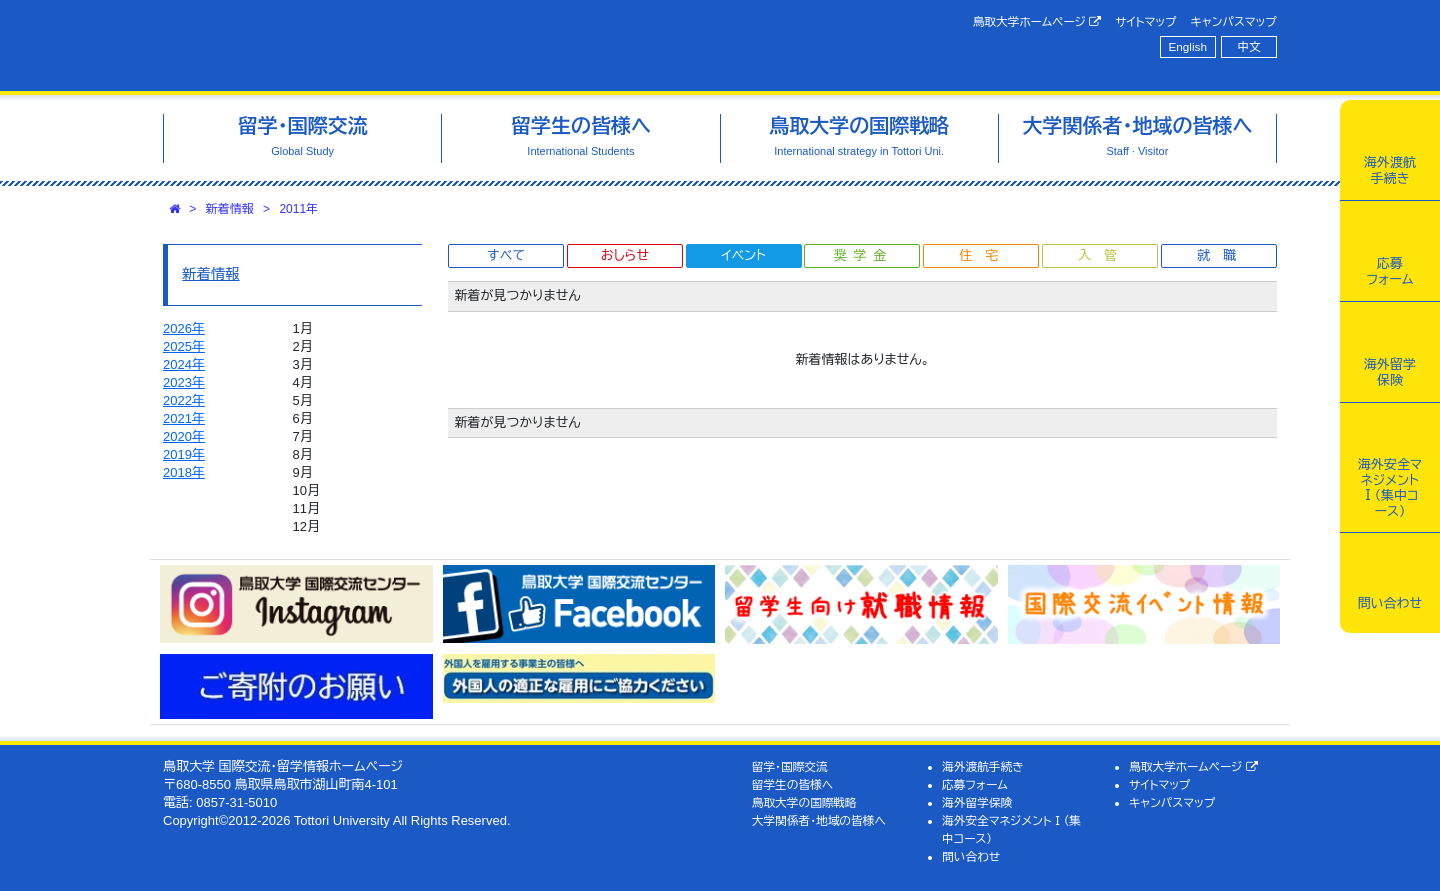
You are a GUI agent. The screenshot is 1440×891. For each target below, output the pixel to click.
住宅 (985, 255)
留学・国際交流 (790, 766)
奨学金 (863, 255)
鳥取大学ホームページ (1037, 22)
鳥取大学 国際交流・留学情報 (444, 45)
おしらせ (625, 255)
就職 (1223, 255)
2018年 (184, 472)
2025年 (184, 346)
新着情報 (230, 209)
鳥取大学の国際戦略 (804, 802)
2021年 (184, 418)
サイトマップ (1145, 21)
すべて (506, 255)
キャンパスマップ (1234, 21)
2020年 (184, 436)
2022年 (184, 400)
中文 (1249, 46)
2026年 (184, 328)
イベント (743, 255)
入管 (1104, 255)
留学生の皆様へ (793, 784)
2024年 (184, 364)
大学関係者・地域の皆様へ (819, 820)
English (1188, 46)
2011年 (298, 209)
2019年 (184, 454)
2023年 (184, 382)
